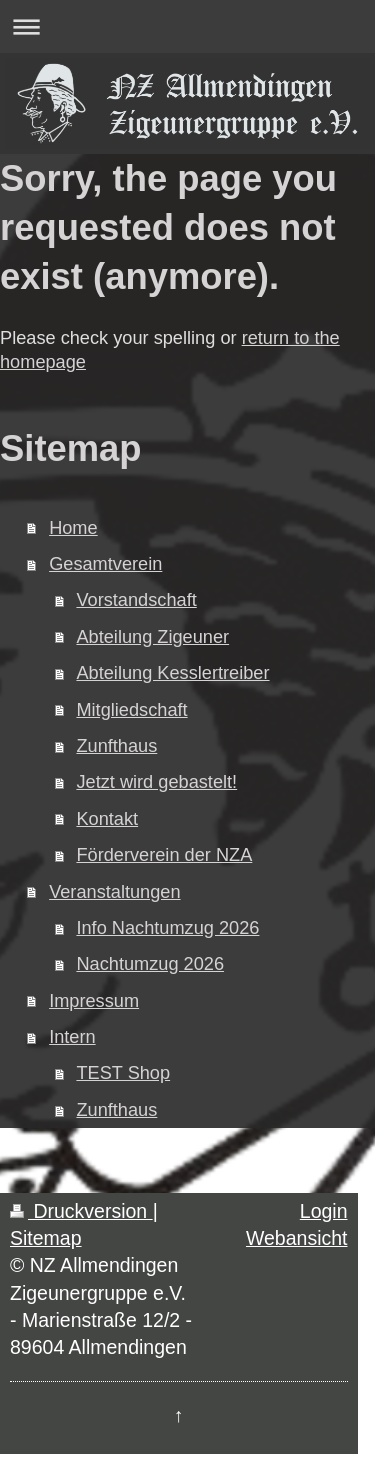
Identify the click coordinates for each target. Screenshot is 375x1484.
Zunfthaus (116, 746)
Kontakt (107, 819)
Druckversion (81, 1211)
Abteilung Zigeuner (152, 637)
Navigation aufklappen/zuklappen (187, 26)
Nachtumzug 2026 (150, 964)
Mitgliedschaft (131, 710)
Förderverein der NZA (164, 855)
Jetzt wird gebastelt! (156, 782)
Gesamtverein (105, 564)
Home (73, 528)
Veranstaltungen (114, 892)
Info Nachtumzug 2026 (167, 928)
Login (324, 1211)
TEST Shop (123, 1073)
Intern (72, 1037)
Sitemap (46, 1238)
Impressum (94, 1001)
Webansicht (297, 1238)
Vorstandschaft (136, 600)
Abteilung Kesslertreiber (172, 673)
